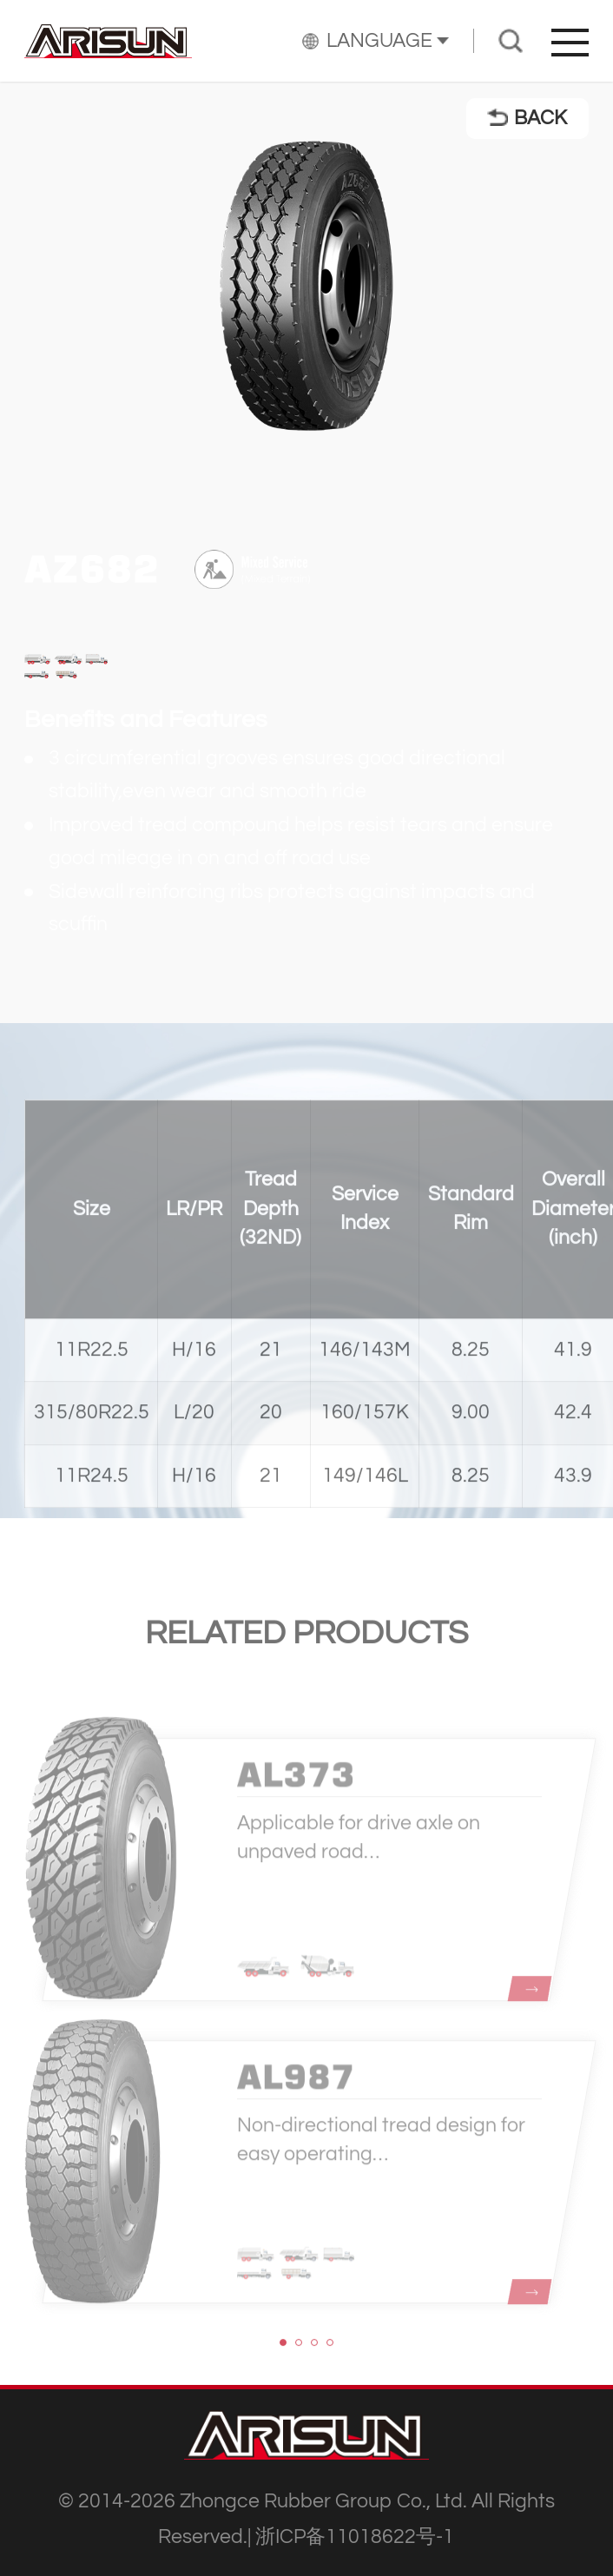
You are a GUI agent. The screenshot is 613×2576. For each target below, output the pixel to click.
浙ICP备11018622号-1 (354, 2536)
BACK (527, 118)
